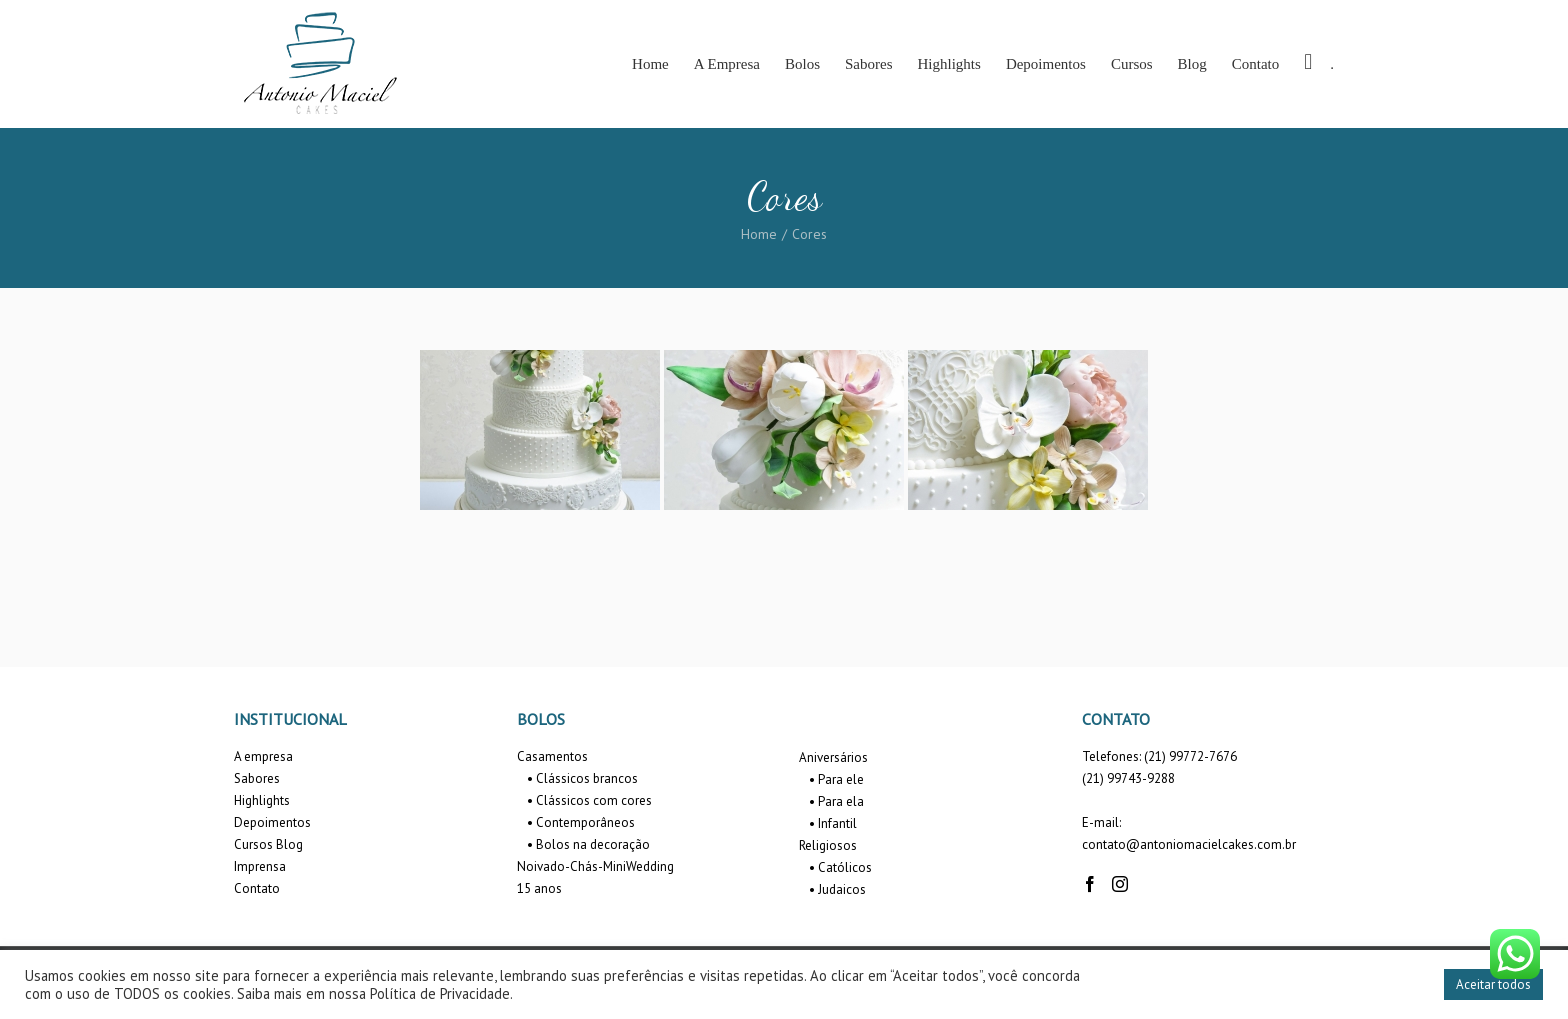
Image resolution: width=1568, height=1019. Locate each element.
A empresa (263, 756)
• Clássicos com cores (589, 800)
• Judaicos (837, 889)
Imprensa (260, 866)
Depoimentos (272, 822)
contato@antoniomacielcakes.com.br (1189, 844)
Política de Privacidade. (441, 993)
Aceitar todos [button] (1493, 984)
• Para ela (836, 801)
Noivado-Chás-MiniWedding (595, 866)
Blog (289, 844)
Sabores (257, 778)
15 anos (539, 888)
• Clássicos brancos (582, 778)
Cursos (253, 844)
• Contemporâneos (581, 822)
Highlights (262, 800)
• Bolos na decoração (588, 844)
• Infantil (833, 823)
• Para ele (836, 779)
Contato (257, 888)
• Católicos (840, 867)
